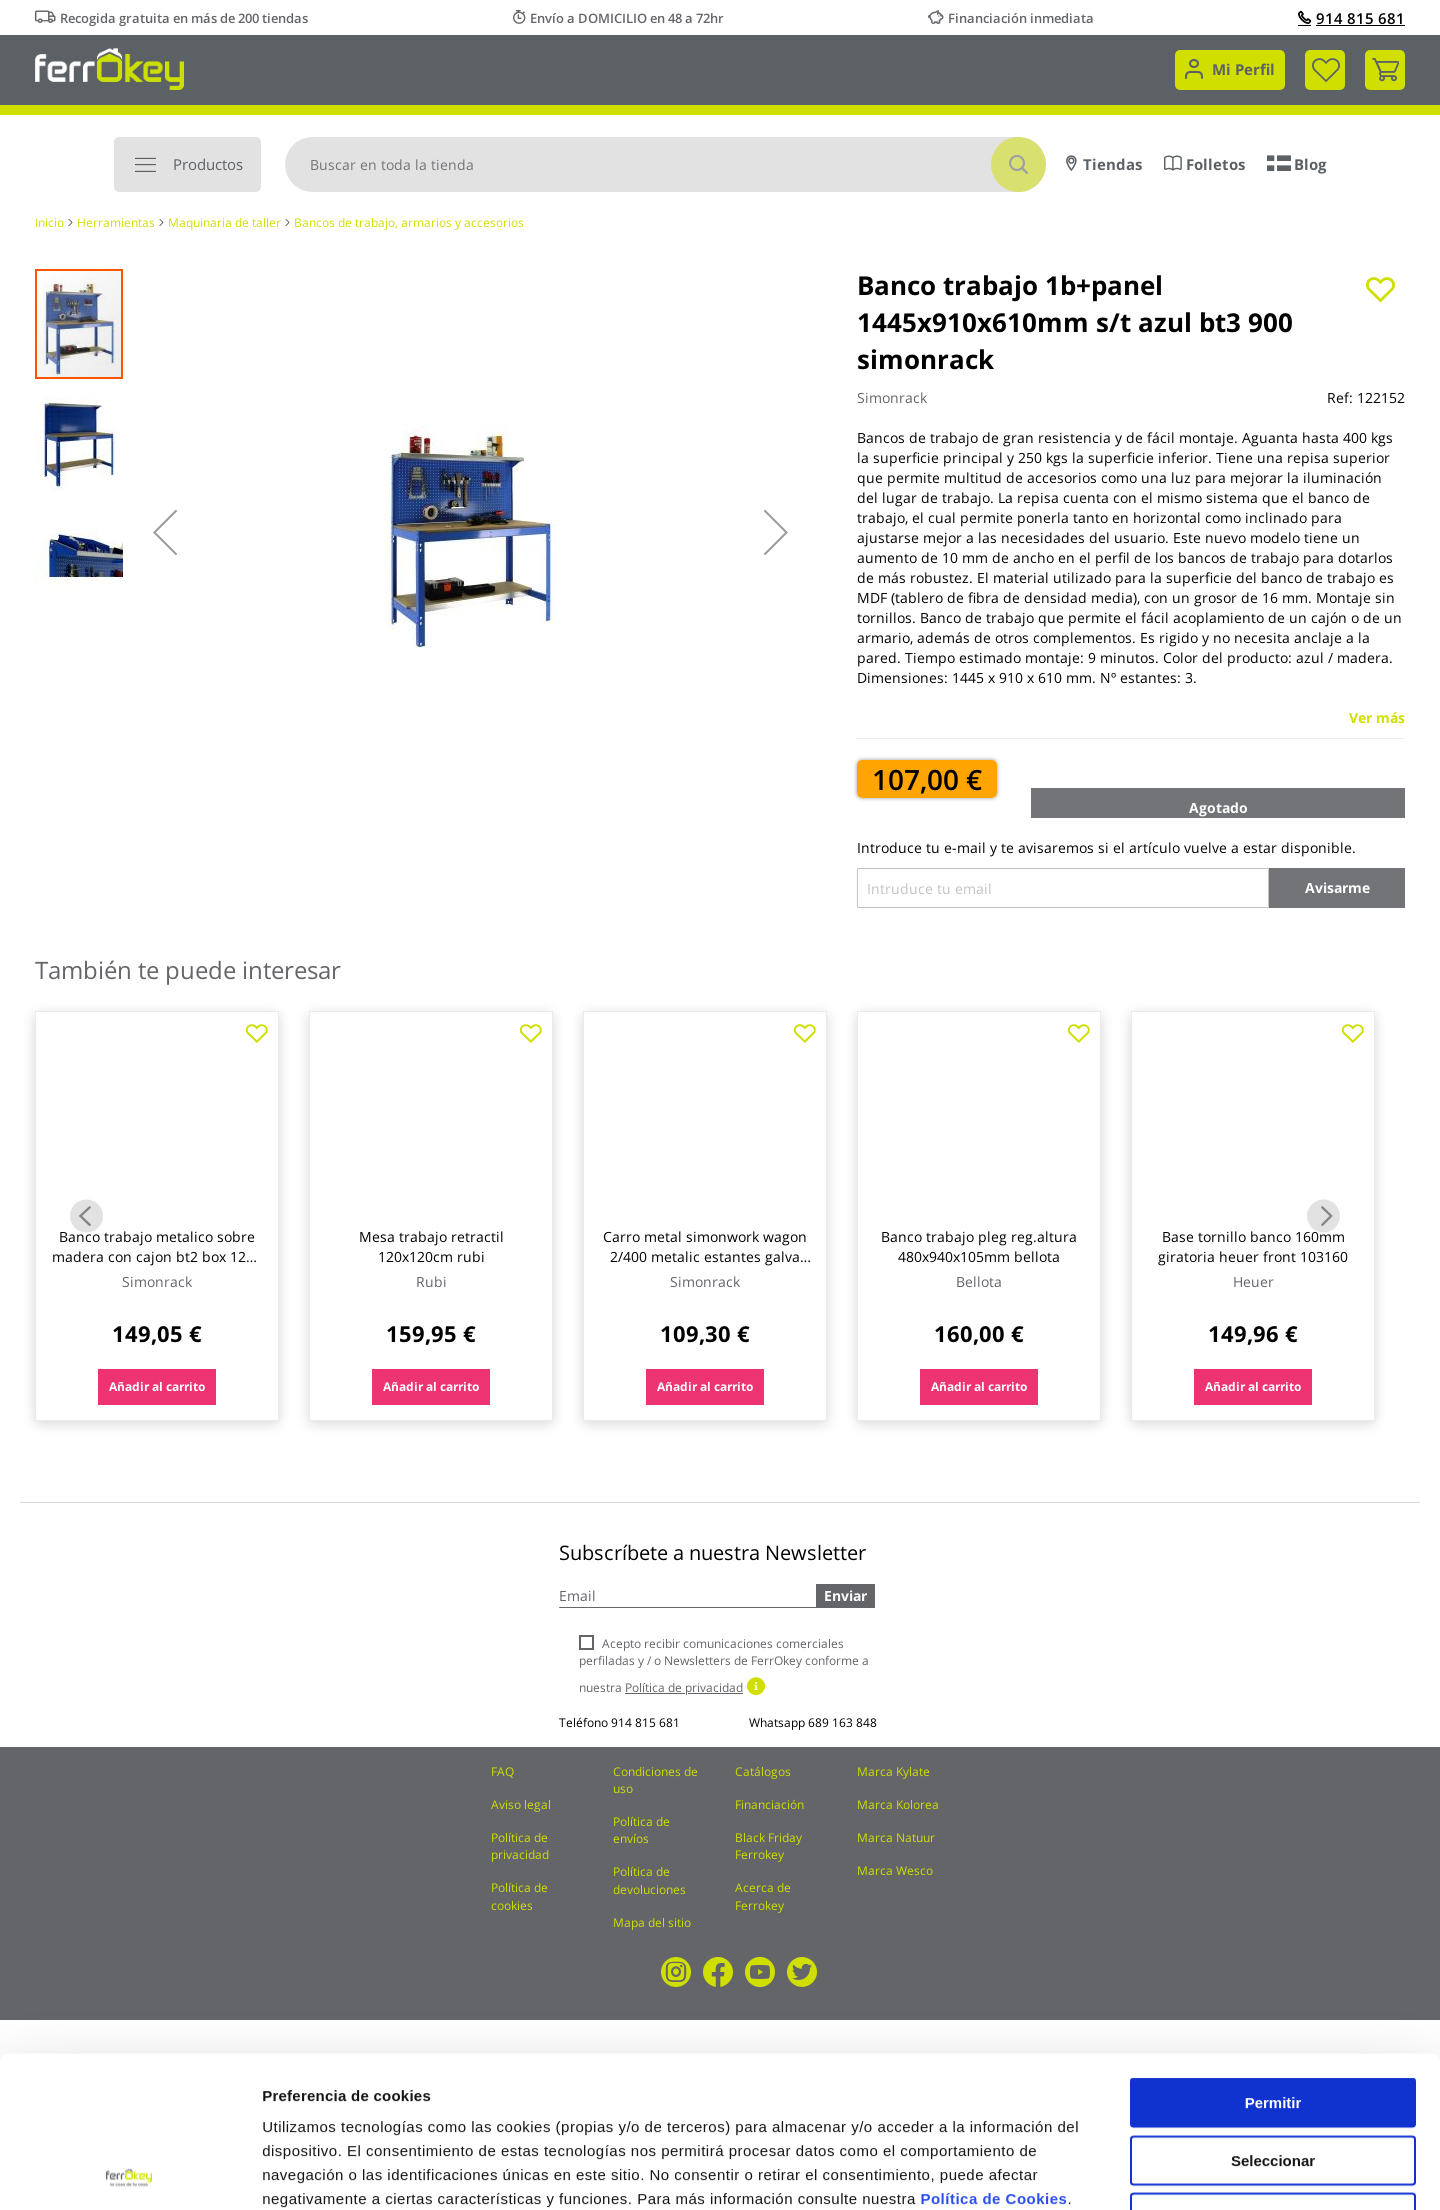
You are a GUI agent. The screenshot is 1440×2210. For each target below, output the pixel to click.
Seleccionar (1273, 2009)
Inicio (49, 222)
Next (1323, 1216)
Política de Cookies (993, 2047)
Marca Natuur (896, 1837)
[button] (165, 532)
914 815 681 (1351, 18)
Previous (86, 1216)
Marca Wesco (895, 1870)
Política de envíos (641, 1830)
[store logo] (109, 67)
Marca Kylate (893, 1771)
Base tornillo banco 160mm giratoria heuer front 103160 (1253, 1246)
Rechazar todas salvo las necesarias (1273, 2074)
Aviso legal (521, 1804)
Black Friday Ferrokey (768, 1846)
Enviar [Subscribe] (845, 1595)
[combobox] (665, 164)
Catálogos (763, 1771)
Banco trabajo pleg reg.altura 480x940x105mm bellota (979, 1246)
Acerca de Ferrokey (763, 1896)
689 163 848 (842, 1722)
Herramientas (116, 222)
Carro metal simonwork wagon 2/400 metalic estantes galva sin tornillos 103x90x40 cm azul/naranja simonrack (705, 1266)
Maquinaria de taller (224, 222)
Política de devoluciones (649, 1880)
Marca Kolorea (898, 1804)
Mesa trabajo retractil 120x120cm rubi (431, 1246)
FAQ (502, 1771)
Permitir (1273, 1951)
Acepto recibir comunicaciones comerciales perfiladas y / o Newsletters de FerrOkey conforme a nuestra (724, 1665)
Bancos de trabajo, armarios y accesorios (409, 222)
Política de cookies (519, 1896)
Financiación (769, 1804)
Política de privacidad (520, 1846)
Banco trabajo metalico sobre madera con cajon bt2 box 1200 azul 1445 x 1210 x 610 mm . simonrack (157, 1266)
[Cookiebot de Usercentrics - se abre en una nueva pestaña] (129, 2171)
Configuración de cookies (1105, 2170)
